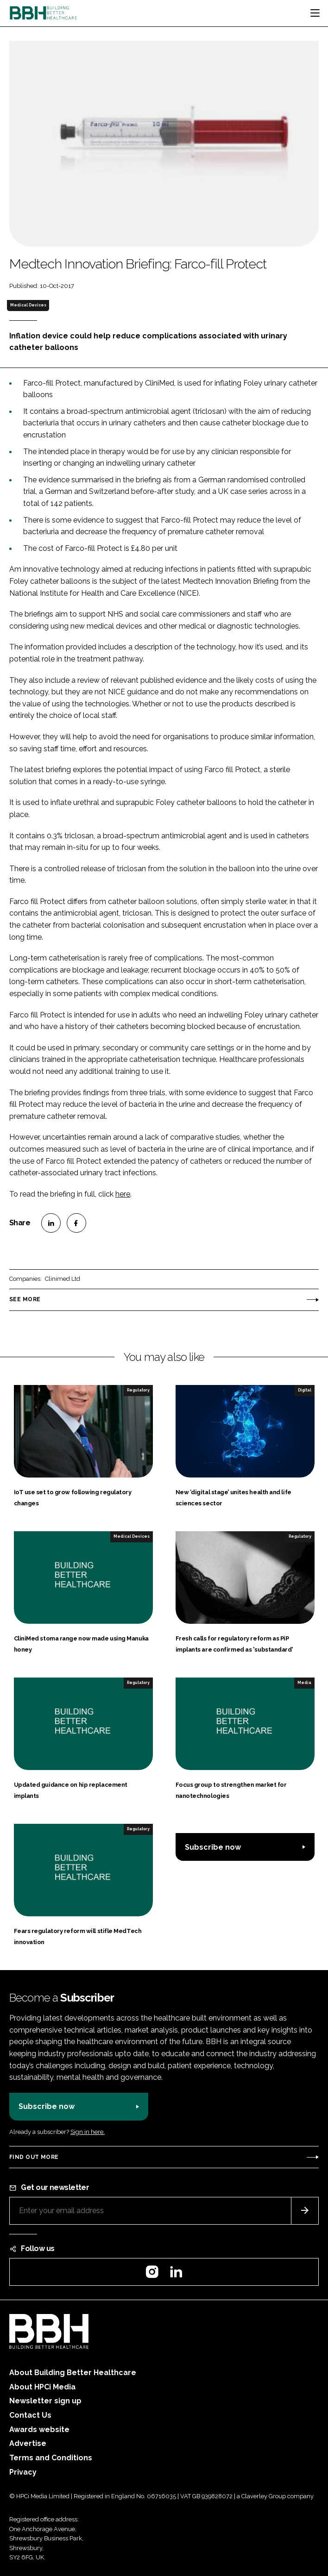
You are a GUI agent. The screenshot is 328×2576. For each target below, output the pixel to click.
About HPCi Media (42, 2387)
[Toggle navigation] (315, 13)
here (122, 1194)
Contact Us (30, 2415)
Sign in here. (87, 2131)
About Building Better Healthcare (72, 2372)
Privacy (23, 2472)
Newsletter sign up (45, 2400)
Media (304, 1682)
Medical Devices (28, 305)
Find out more (33, 2157)
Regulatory (138, 1390)
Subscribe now (213, 1847)
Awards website (39, 2429)
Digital (304, 1390)
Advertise (27, 2443)
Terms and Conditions (50, 2457)
